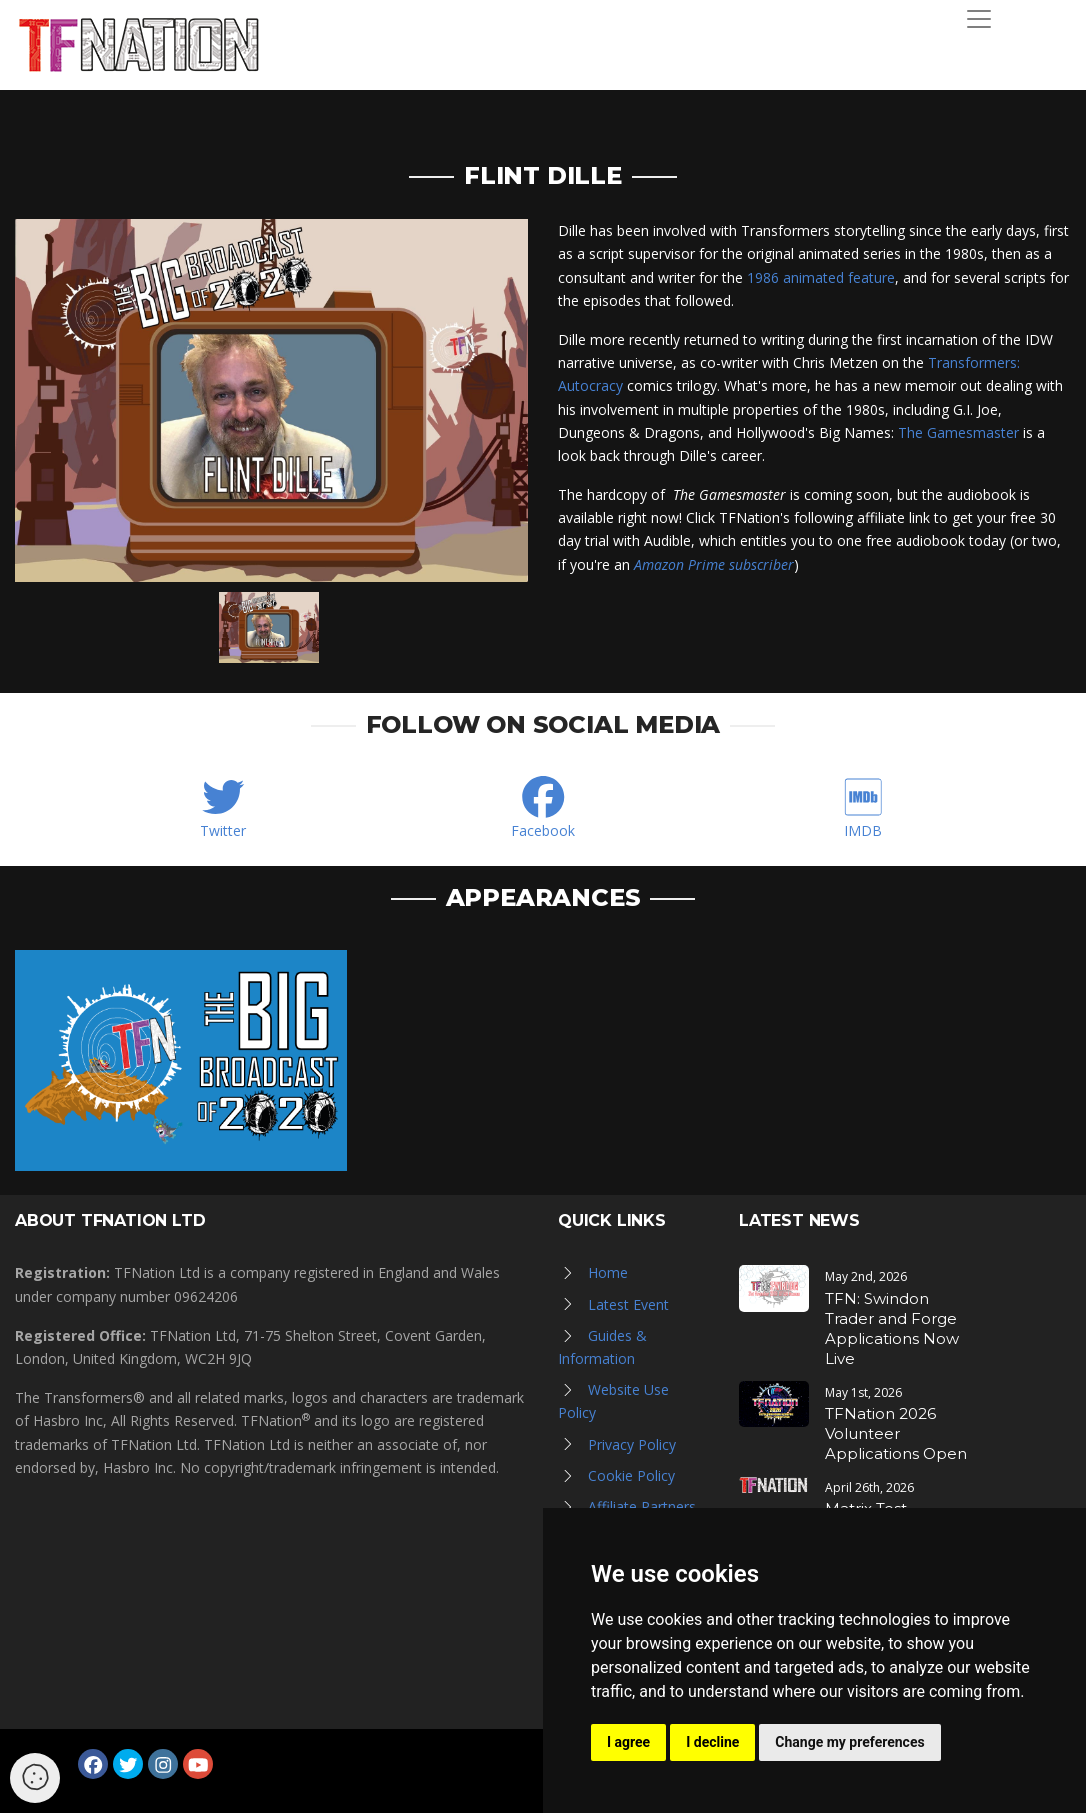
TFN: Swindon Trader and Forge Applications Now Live (892, 1328)
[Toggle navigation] (979, 19)
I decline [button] (712, 1742)
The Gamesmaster (958, 432)
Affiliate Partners (642, 1506)
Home (608, 1272)
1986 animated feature (821, 277)
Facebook (543, 830)
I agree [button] (628, 1742)
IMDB (863, 830)
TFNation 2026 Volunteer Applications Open (896, 1433)
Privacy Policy (632, 1444)
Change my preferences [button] (849, 1742)
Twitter (223, 830)
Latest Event (628, 1304)
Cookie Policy (631, 1475)
